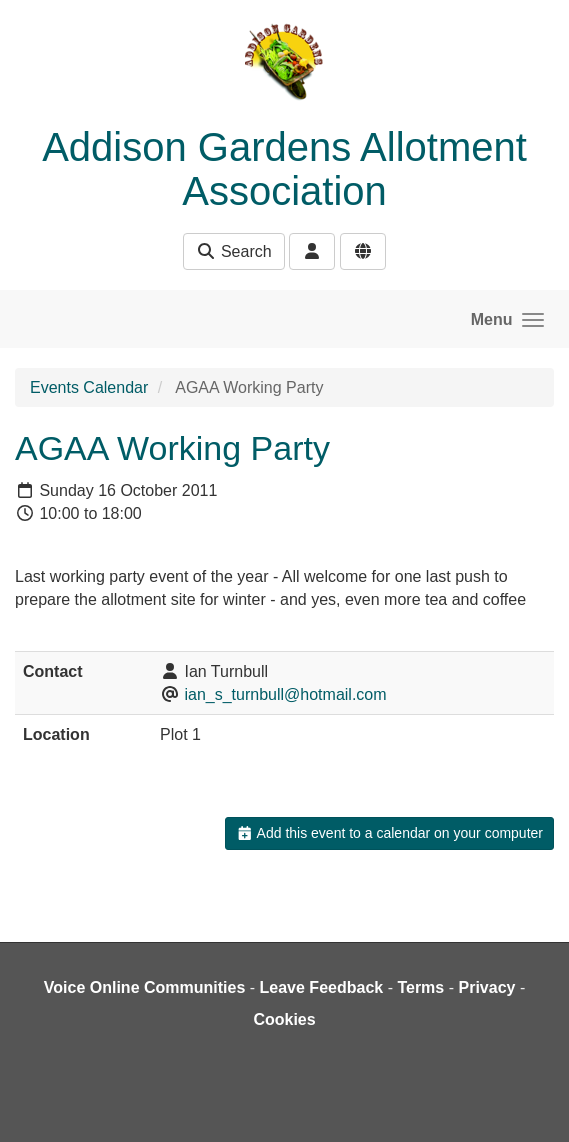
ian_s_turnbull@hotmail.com (285, 694)
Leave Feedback (322, 987)
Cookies (284, 1019)
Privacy (486, 987)
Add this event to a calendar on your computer (389, 833)
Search (233, 251)
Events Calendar (89, 387)
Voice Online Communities (145, 987)
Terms (420, 987)
